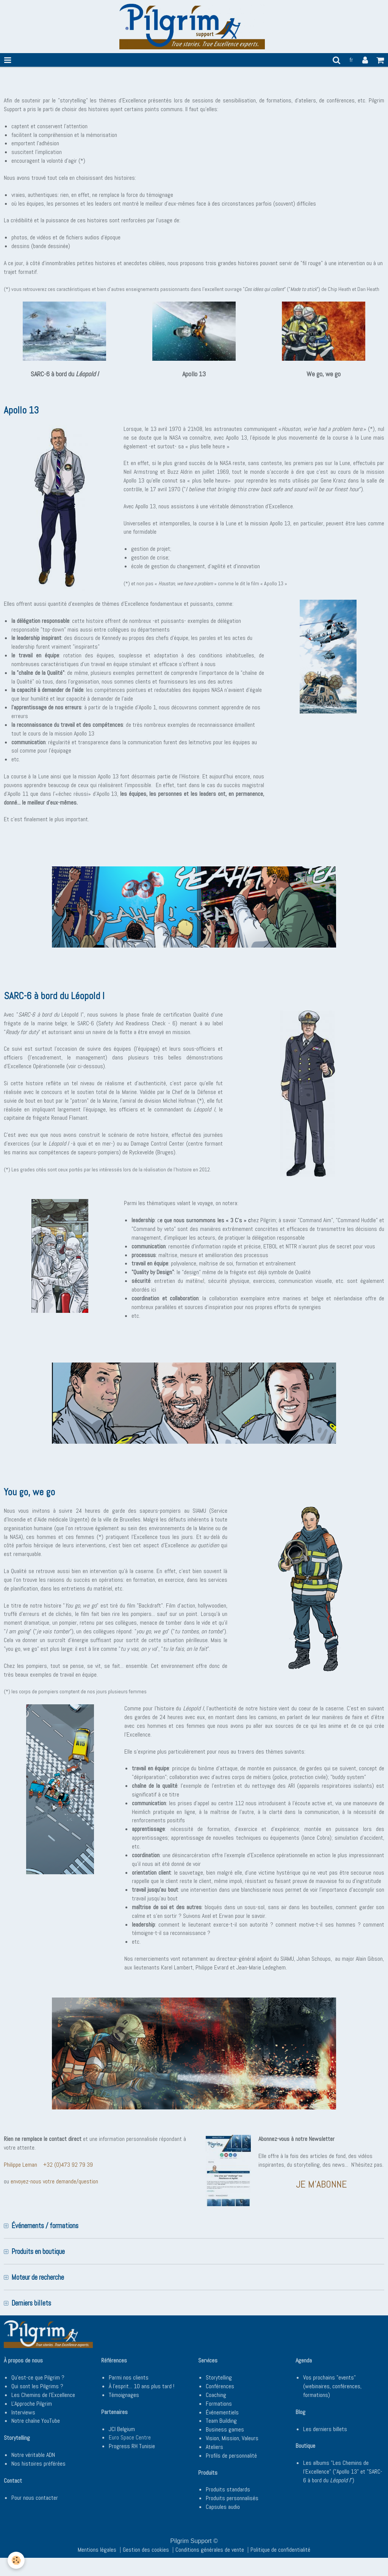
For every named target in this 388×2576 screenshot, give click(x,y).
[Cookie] (16, 2560)
